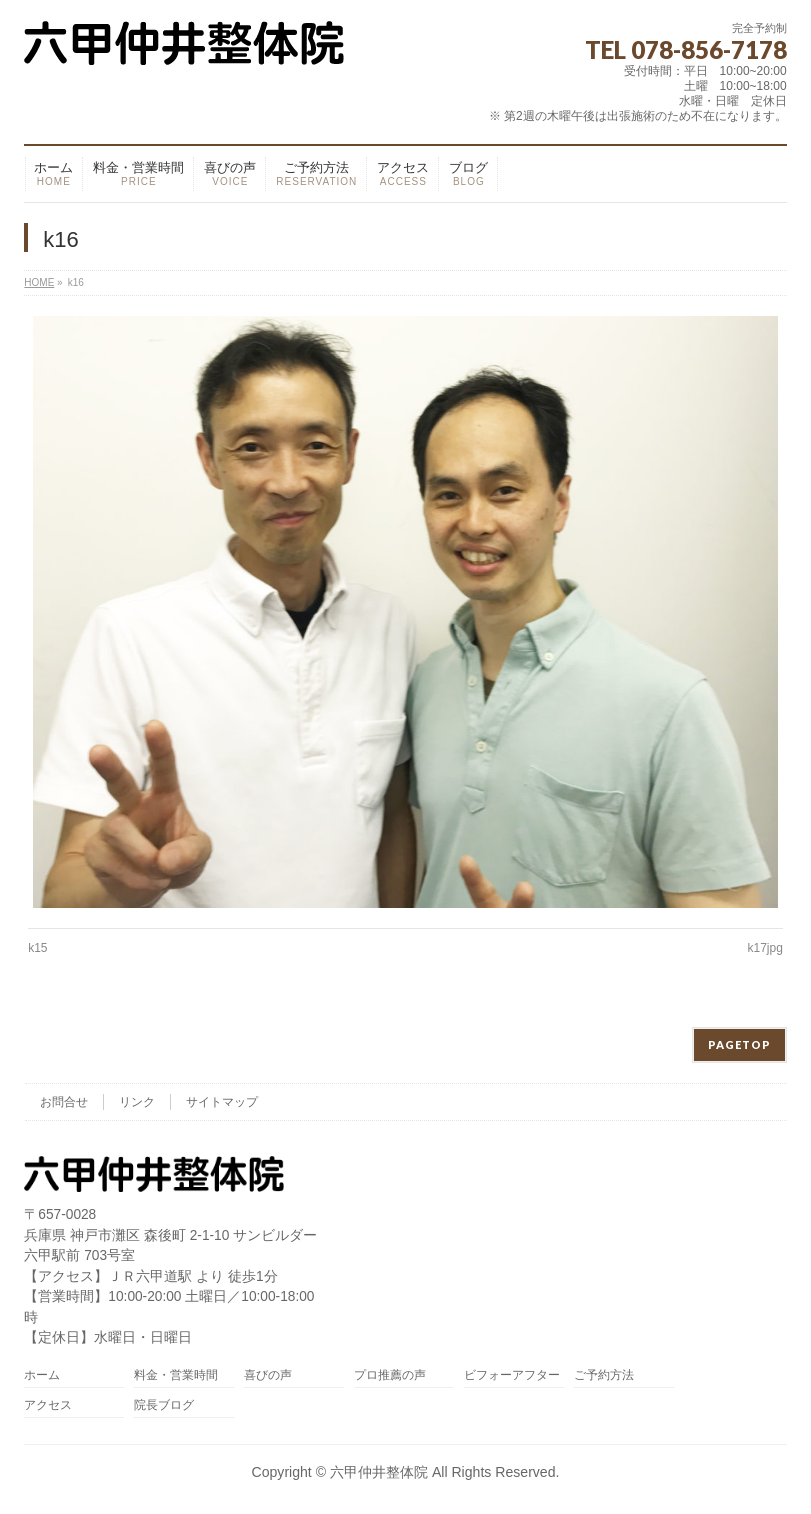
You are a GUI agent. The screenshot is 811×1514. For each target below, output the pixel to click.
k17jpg (764, 948)
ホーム (42, 1375)
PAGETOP (739, 1044)
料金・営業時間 (176, 1375)
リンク (137, 1102)
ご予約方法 (604, 1375)
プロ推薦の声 (390, 1375)
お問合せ (64, 1102)
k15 (37, 948)
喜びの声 (268, 1375)
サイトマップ (222, 1102)
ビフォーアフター (512, 1375)
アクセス (48, 1405)
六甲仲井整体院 (379, 1472)
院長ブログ (164, 1405)
